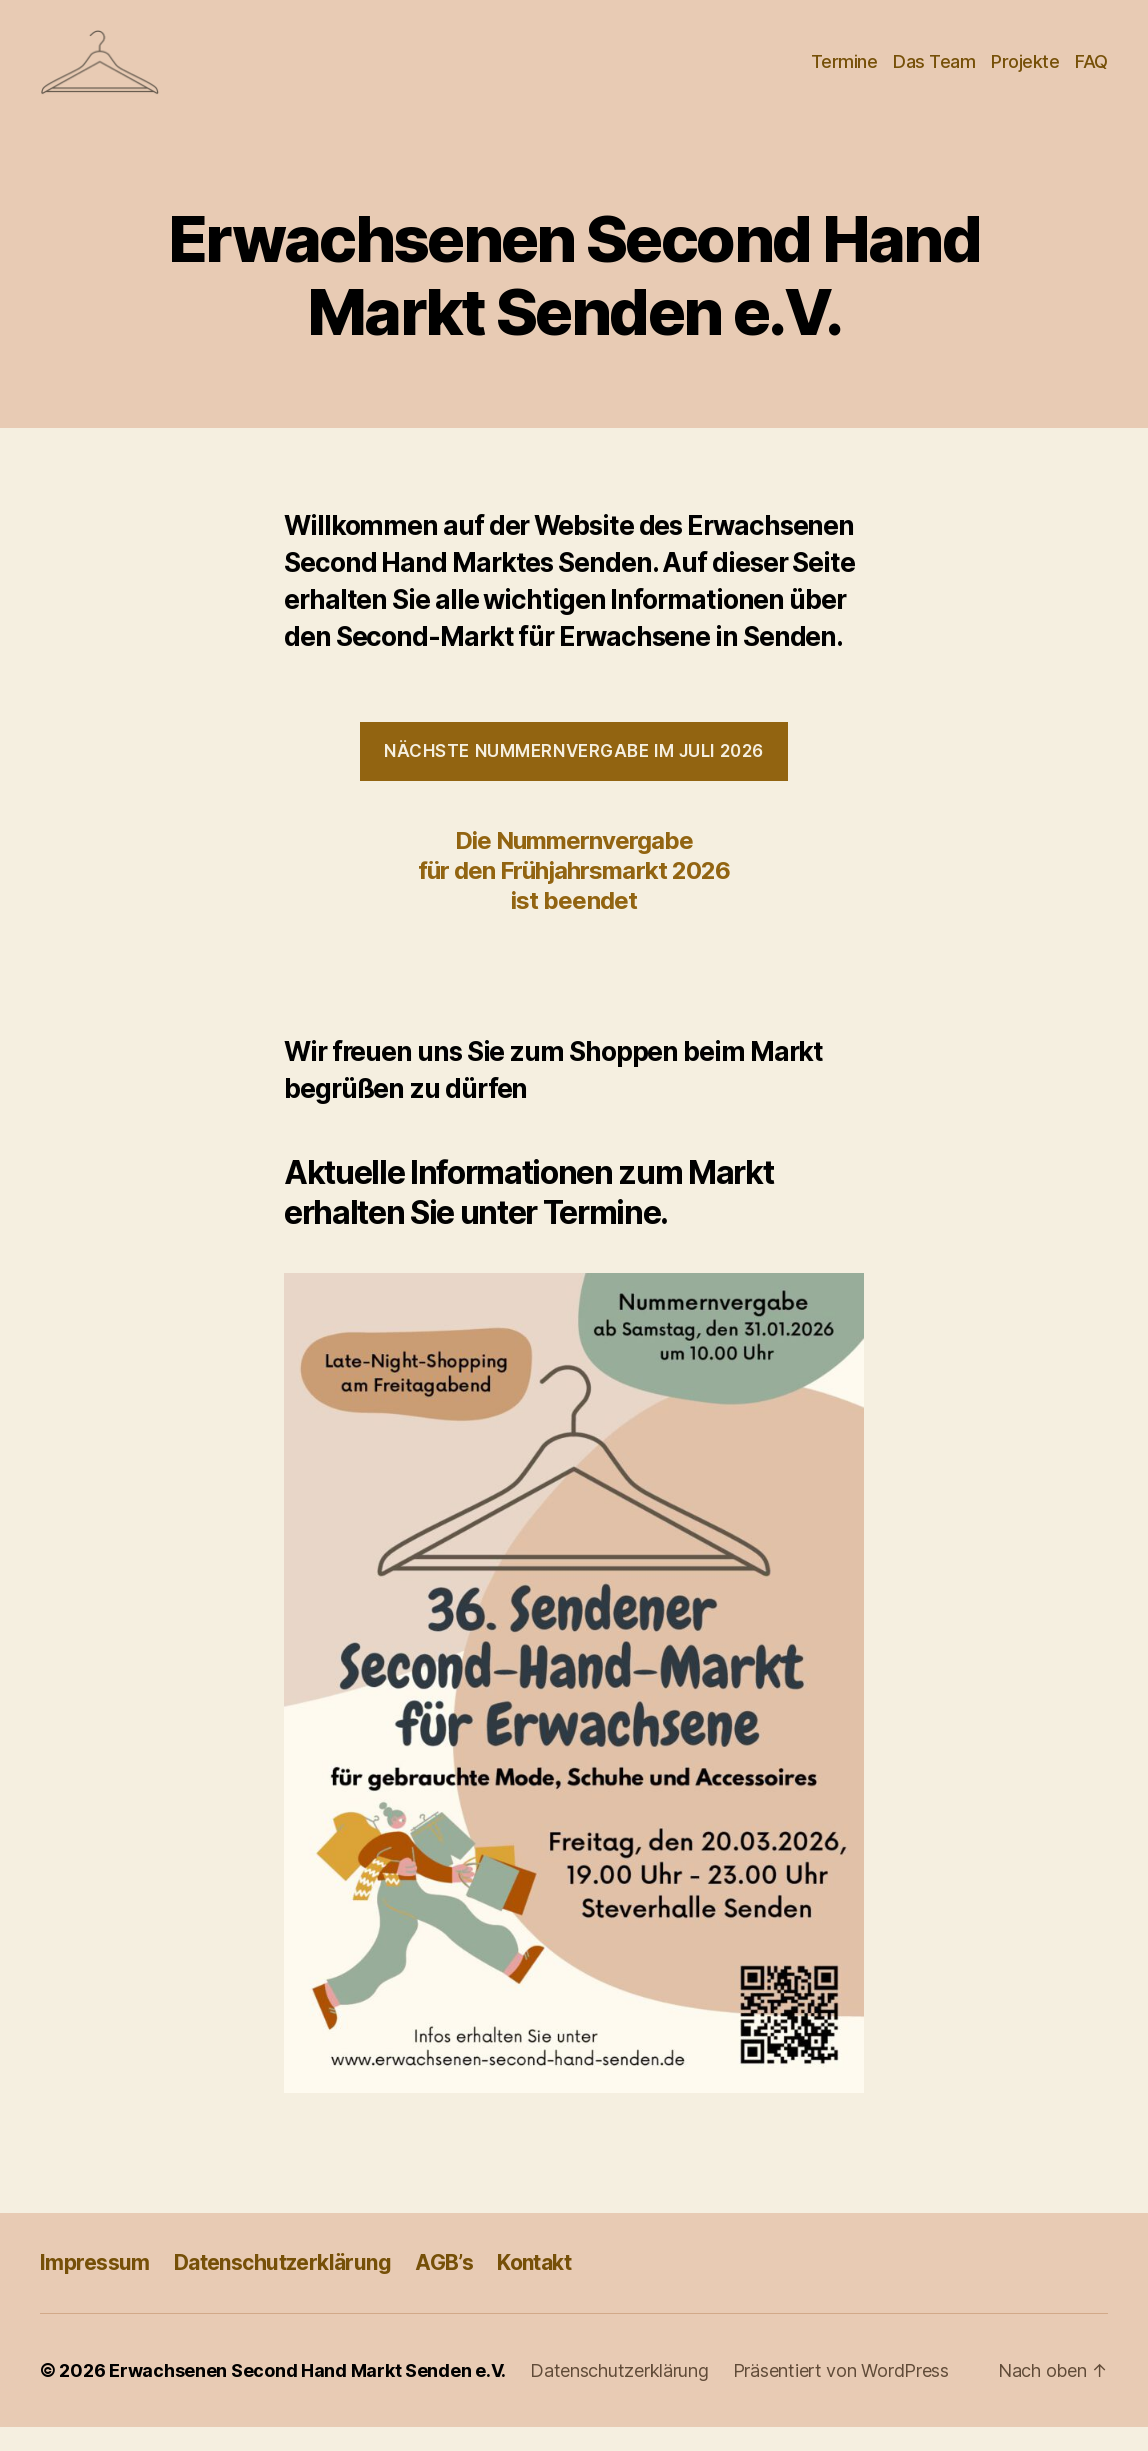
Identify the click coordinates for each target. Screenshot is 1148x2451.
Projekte (1025, 72)
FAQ (1091, 72)
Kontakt (534, 2285)
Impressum (95, 2285)
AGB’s (444, 2285)
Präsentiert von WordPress (841, 2394)
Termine (844, 72)
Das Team (934, 72)
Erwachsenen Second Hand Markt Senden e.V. (307, 2394)
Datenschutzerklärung (282, 2285)
